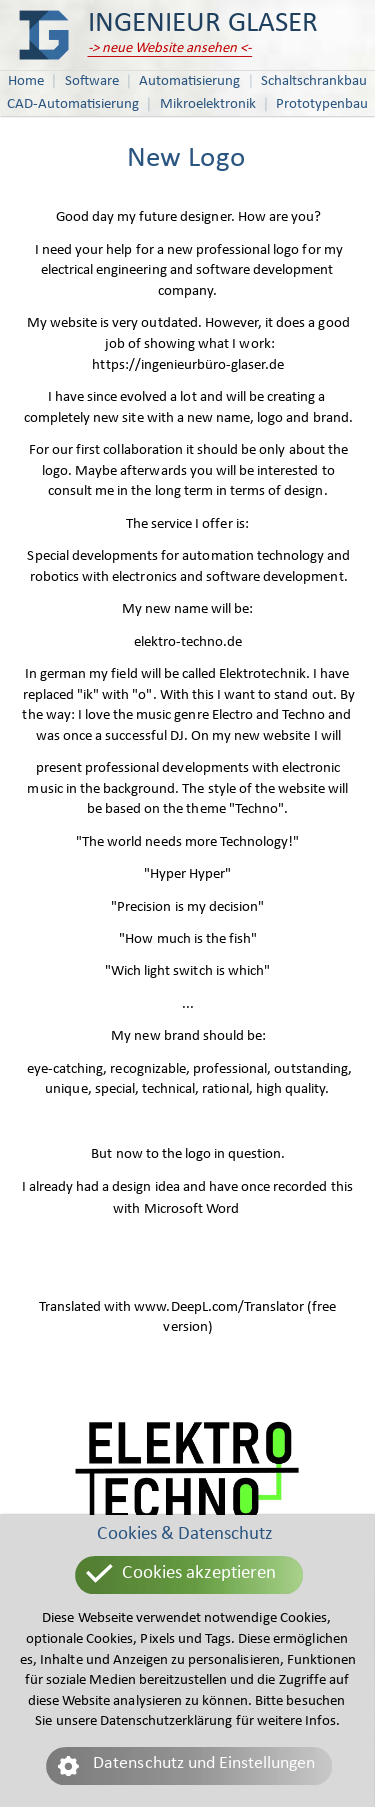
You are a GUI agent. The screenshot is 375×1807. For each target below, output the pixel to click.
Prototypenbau (322, 104)
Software (92, 81)
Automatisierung (189, 81)
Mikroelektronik (208, 104)
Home (26, 81)
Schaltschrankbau (314, 81)
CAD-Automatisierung (73, 104)
